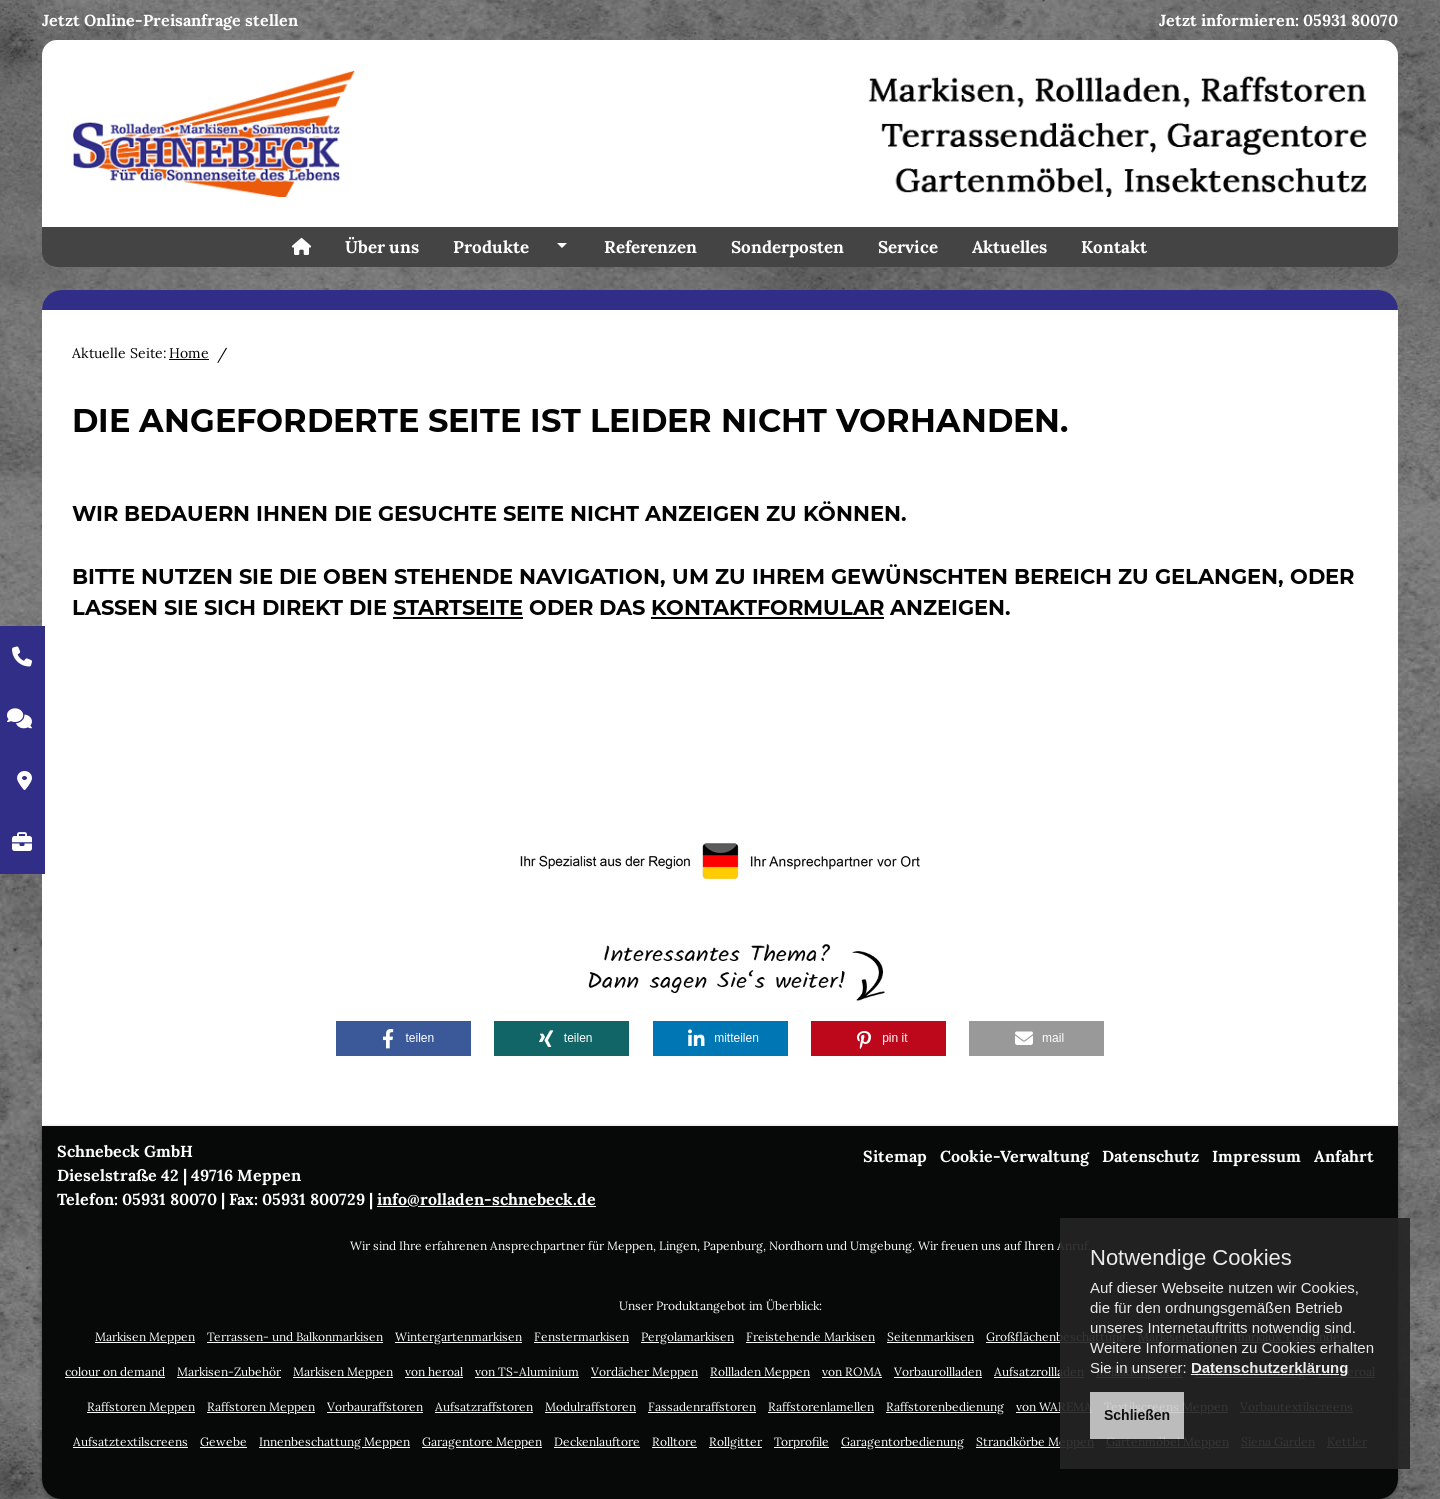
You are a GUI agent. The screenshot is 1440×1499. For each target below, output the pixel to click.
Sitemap (895, 1156)
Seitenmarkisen (930, 1336)
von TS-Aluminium (527, 1371)
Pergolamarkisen (687, 1336)
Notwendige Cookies (1191, 1258)
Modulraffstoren (590, 1406)
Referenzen (650, 247)
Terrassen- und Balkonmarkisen (295, 1336)
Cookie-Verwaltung (1014, 1156)
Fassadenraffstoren (702, 1406)
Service (908, 247)
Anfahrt (1344, 1156)
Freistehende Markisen (810, 1336)
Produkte (491, 247)
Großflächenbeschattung (1056, 1336)
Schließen (1137, 1415)
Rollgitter (735, 1441)
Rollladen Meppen (760, 1371)
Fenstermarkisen (581, 1336)
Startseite (458, 607)
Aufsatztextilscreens (130, 1441)
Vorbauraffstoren (375, 1406)
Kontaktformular (767, 607)
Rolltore (674, 1441)
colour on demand (115, 1371)
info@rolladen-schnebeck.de (486, 1199)
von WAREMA (1054, 1406)
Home (189, 353)
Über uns (382, 247)
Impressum (1256, 1156)
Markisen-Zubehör (229, 1371)
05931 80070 (1350, 20)
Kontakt (1114, 247)
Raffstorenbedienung (945, 1406)
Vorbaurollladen (938, 1371)
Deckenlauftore (597, 1441)
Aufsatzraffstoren (484, 1406)
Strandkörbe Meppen (1035, 1441)
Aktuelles (1009, 247)
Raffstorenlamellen (821, 1406)
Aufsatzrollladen (1039, 1371)
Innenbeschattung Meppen (334, 1441)
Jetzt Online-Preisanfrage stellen (170, 20)
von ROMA (852, 1371)
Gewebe (223, 1441)
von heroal (434, 1371)
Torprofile (801, 1441)
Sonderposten (787, 247)
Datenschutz (1150, 1156)
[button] (403, 1038)
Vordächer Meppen (644, 1371)
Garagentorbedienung (902, 1441)
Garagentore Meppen (482, 1441)
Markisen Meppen (145, 1336)
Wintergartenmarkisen (458, 1336)
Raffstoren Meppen (141, 1406)
